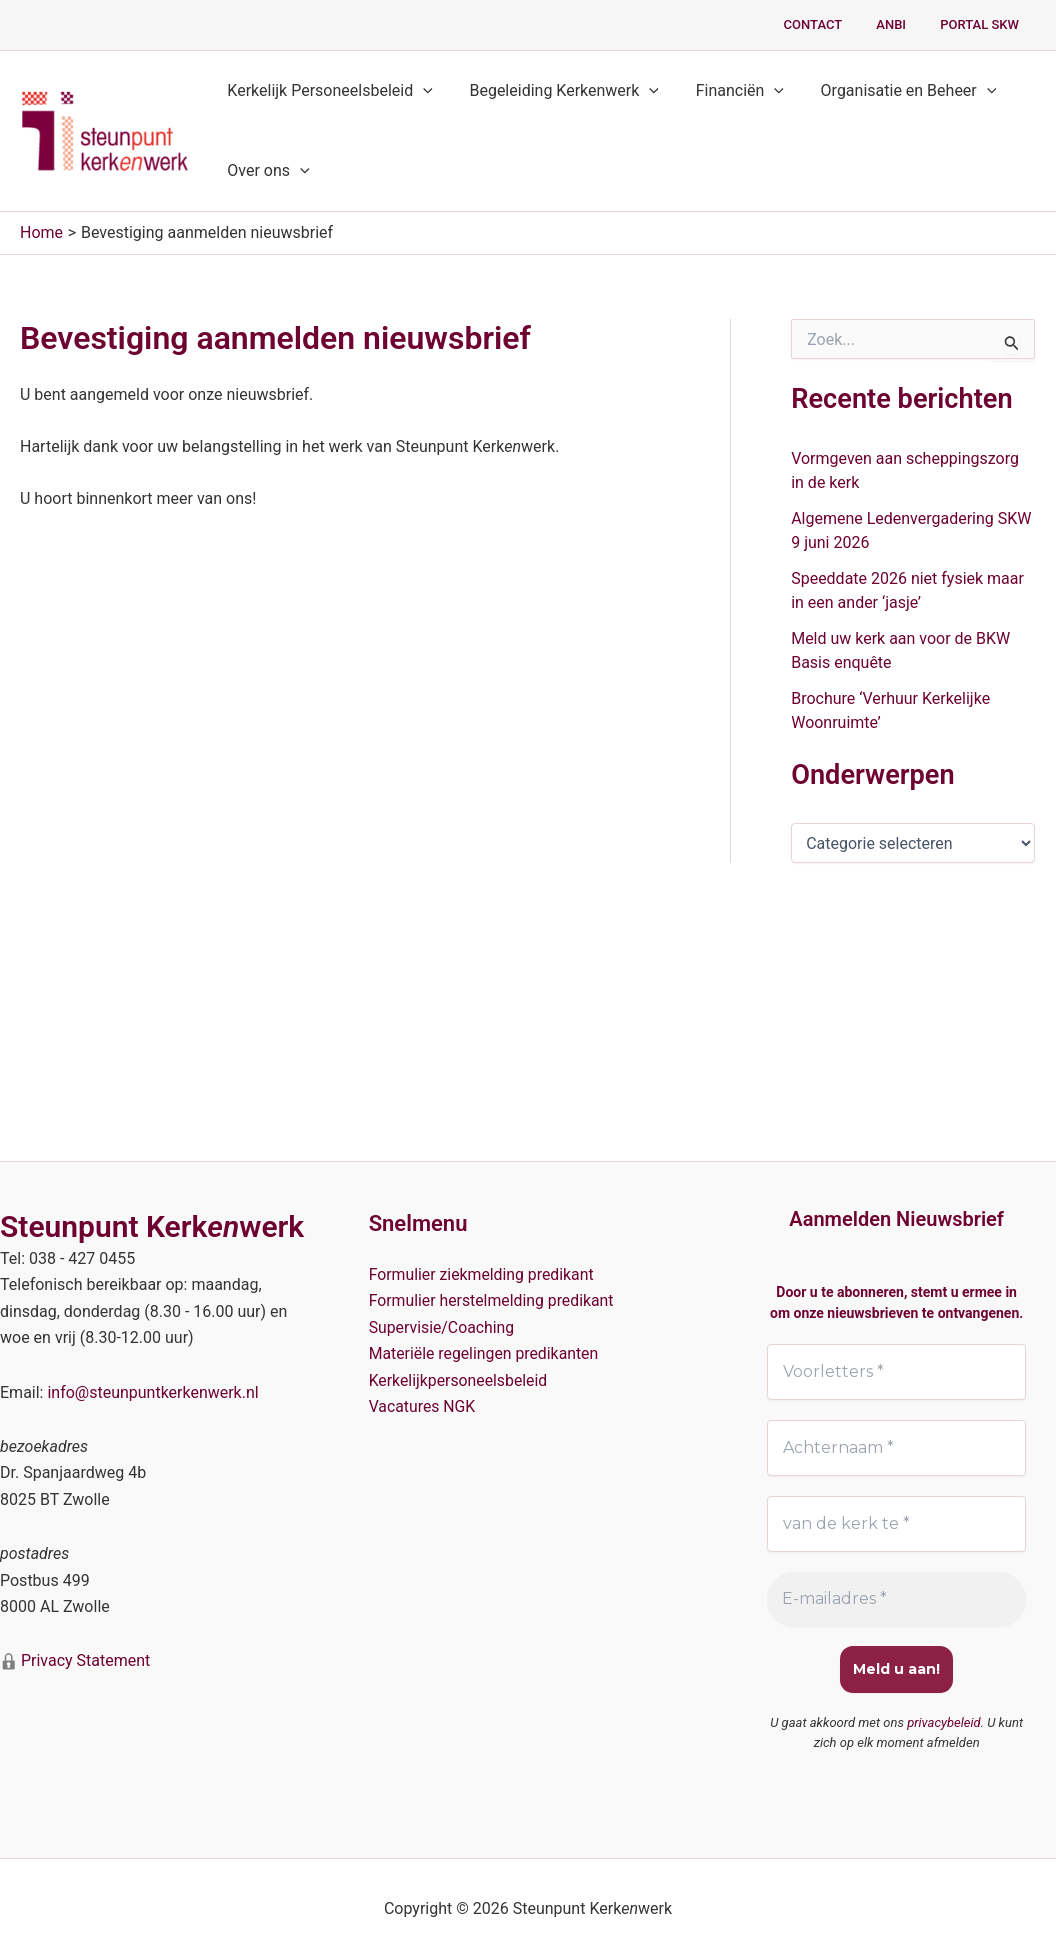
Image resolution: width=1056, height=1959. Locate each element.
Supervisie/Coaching (442, 1327)
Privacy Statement (83, 1660)
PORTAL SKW (983, 24)
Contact (833, 24)
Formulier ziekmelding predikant (483, 1274)
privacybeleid (944, 1722)
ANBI (904, 24)
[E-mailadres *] (896, 1599)
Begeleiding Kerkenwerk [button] (557, 91)
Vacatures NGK (423, 1406)
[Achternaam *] (896, 1448)
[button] (421, 91)
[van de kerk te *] (896, 1524)
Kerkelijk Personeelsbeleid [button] (327, 91)
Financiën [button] (728, 91)
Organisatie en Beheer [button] (892, 91)
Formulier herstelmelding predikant (493, 1300)
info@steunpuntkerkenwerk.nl (152, 1392)
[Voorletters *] (896, 1372)
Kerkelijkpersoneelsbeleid (459, 1380)
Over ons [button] (266, 171)
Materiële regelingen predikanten (485, 1353)
